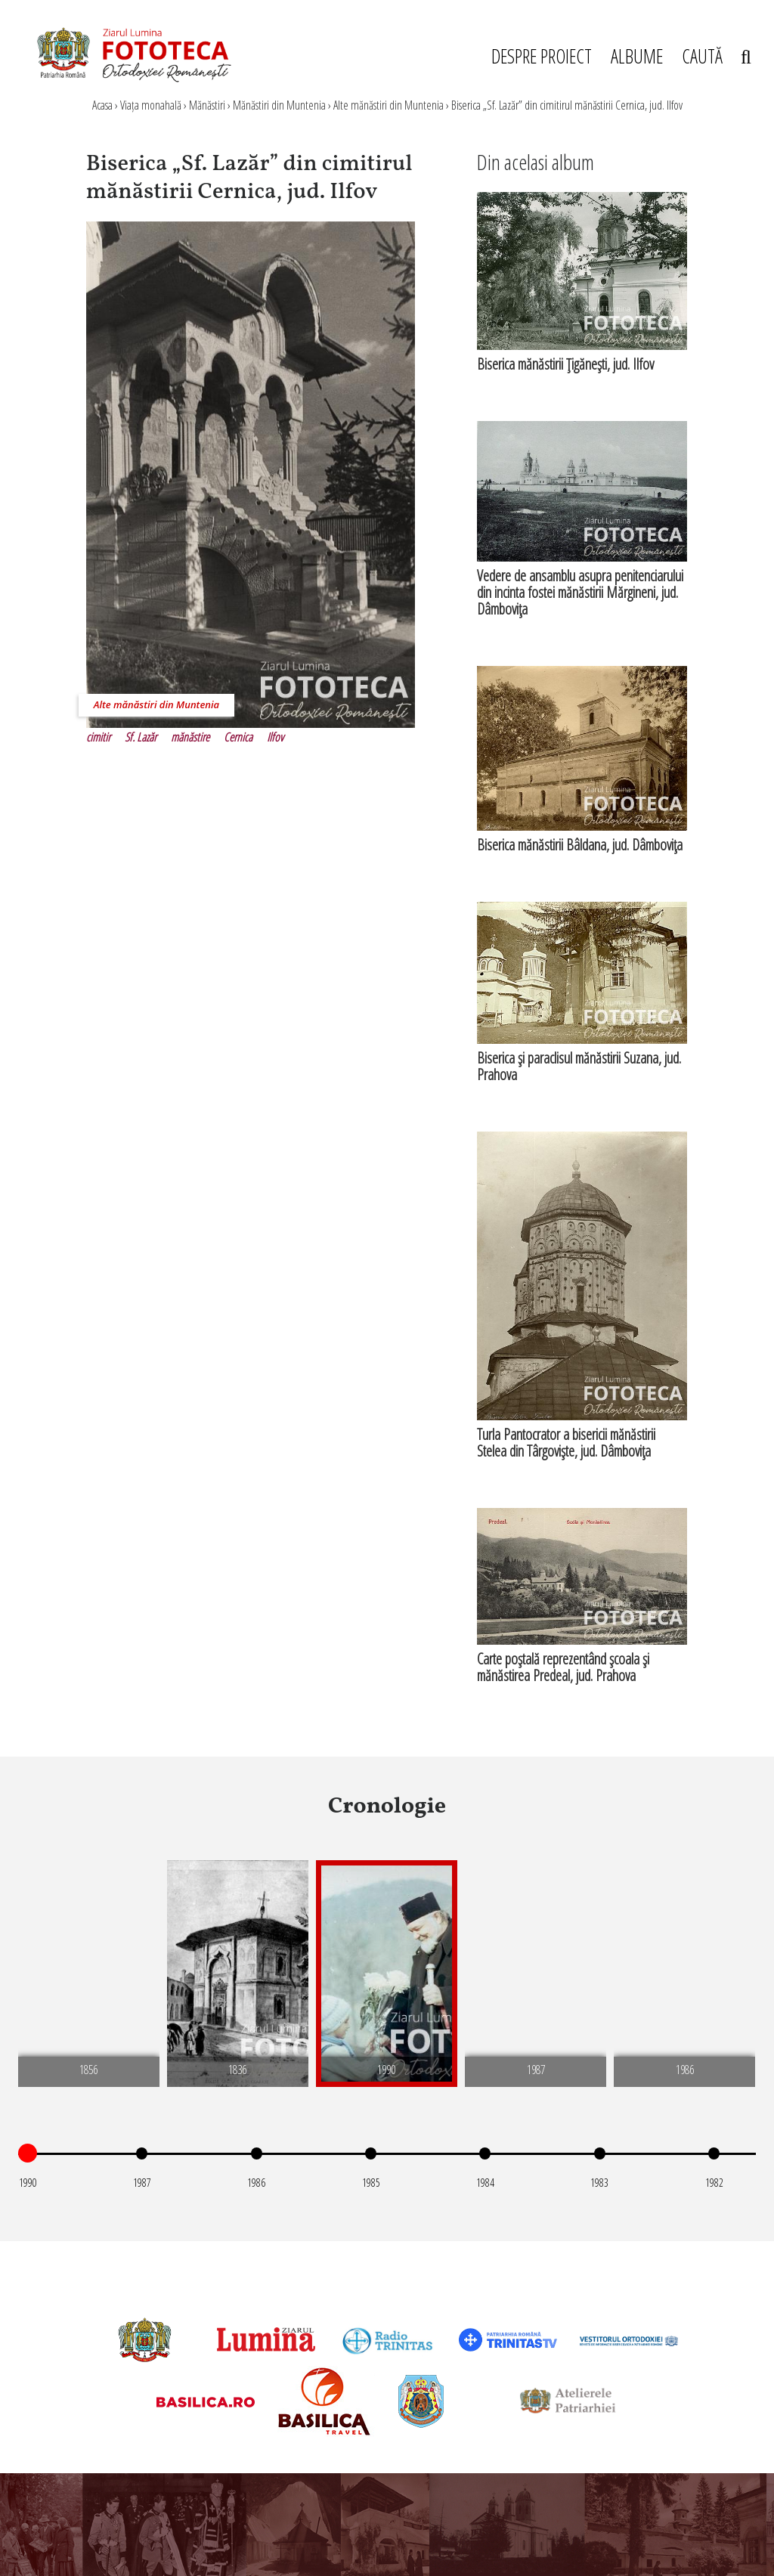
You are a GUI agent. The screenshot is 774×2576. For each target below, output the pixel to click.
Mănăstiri (207, 105)
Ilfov (275, 737)
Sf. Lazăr (140, 737)
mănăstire (190, 737)
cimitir (98, 737)
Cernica (238, 737)
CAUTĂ (716, 56)
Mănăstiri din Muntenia (279, 105)
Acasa (102, 105)
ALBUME (637, 56)
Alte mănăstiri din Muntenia (388, 105)
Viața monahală (150, 105)
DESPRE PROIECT (541, 56)
